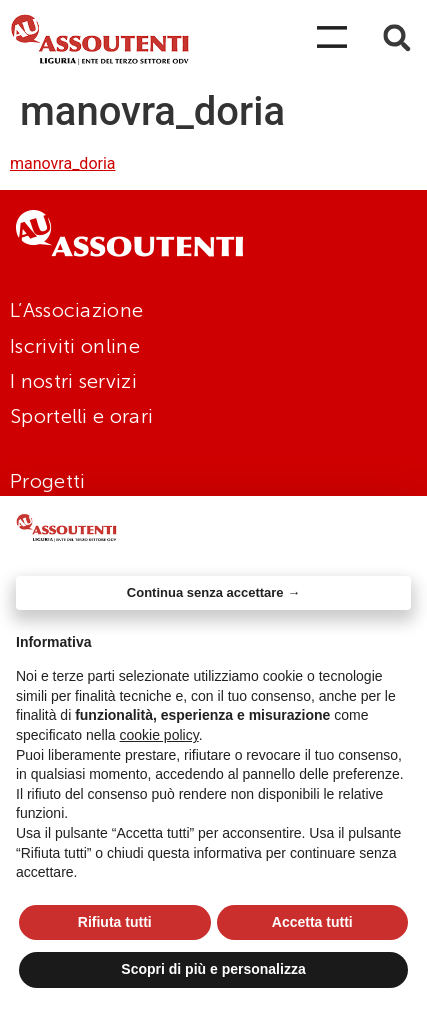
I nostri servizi (73, 381)
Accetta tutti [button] (312, 922)
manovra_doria (63, 163)
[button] (396, 37)
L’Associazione (76, 310)
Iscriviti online (75, 346)
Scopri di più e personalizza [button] (213, 969)
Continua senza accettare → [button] (213, 592)
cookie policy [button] (159, 735)
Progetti (47, 481)
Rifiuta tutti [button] (115, 922)
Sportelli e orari (81, 416)
